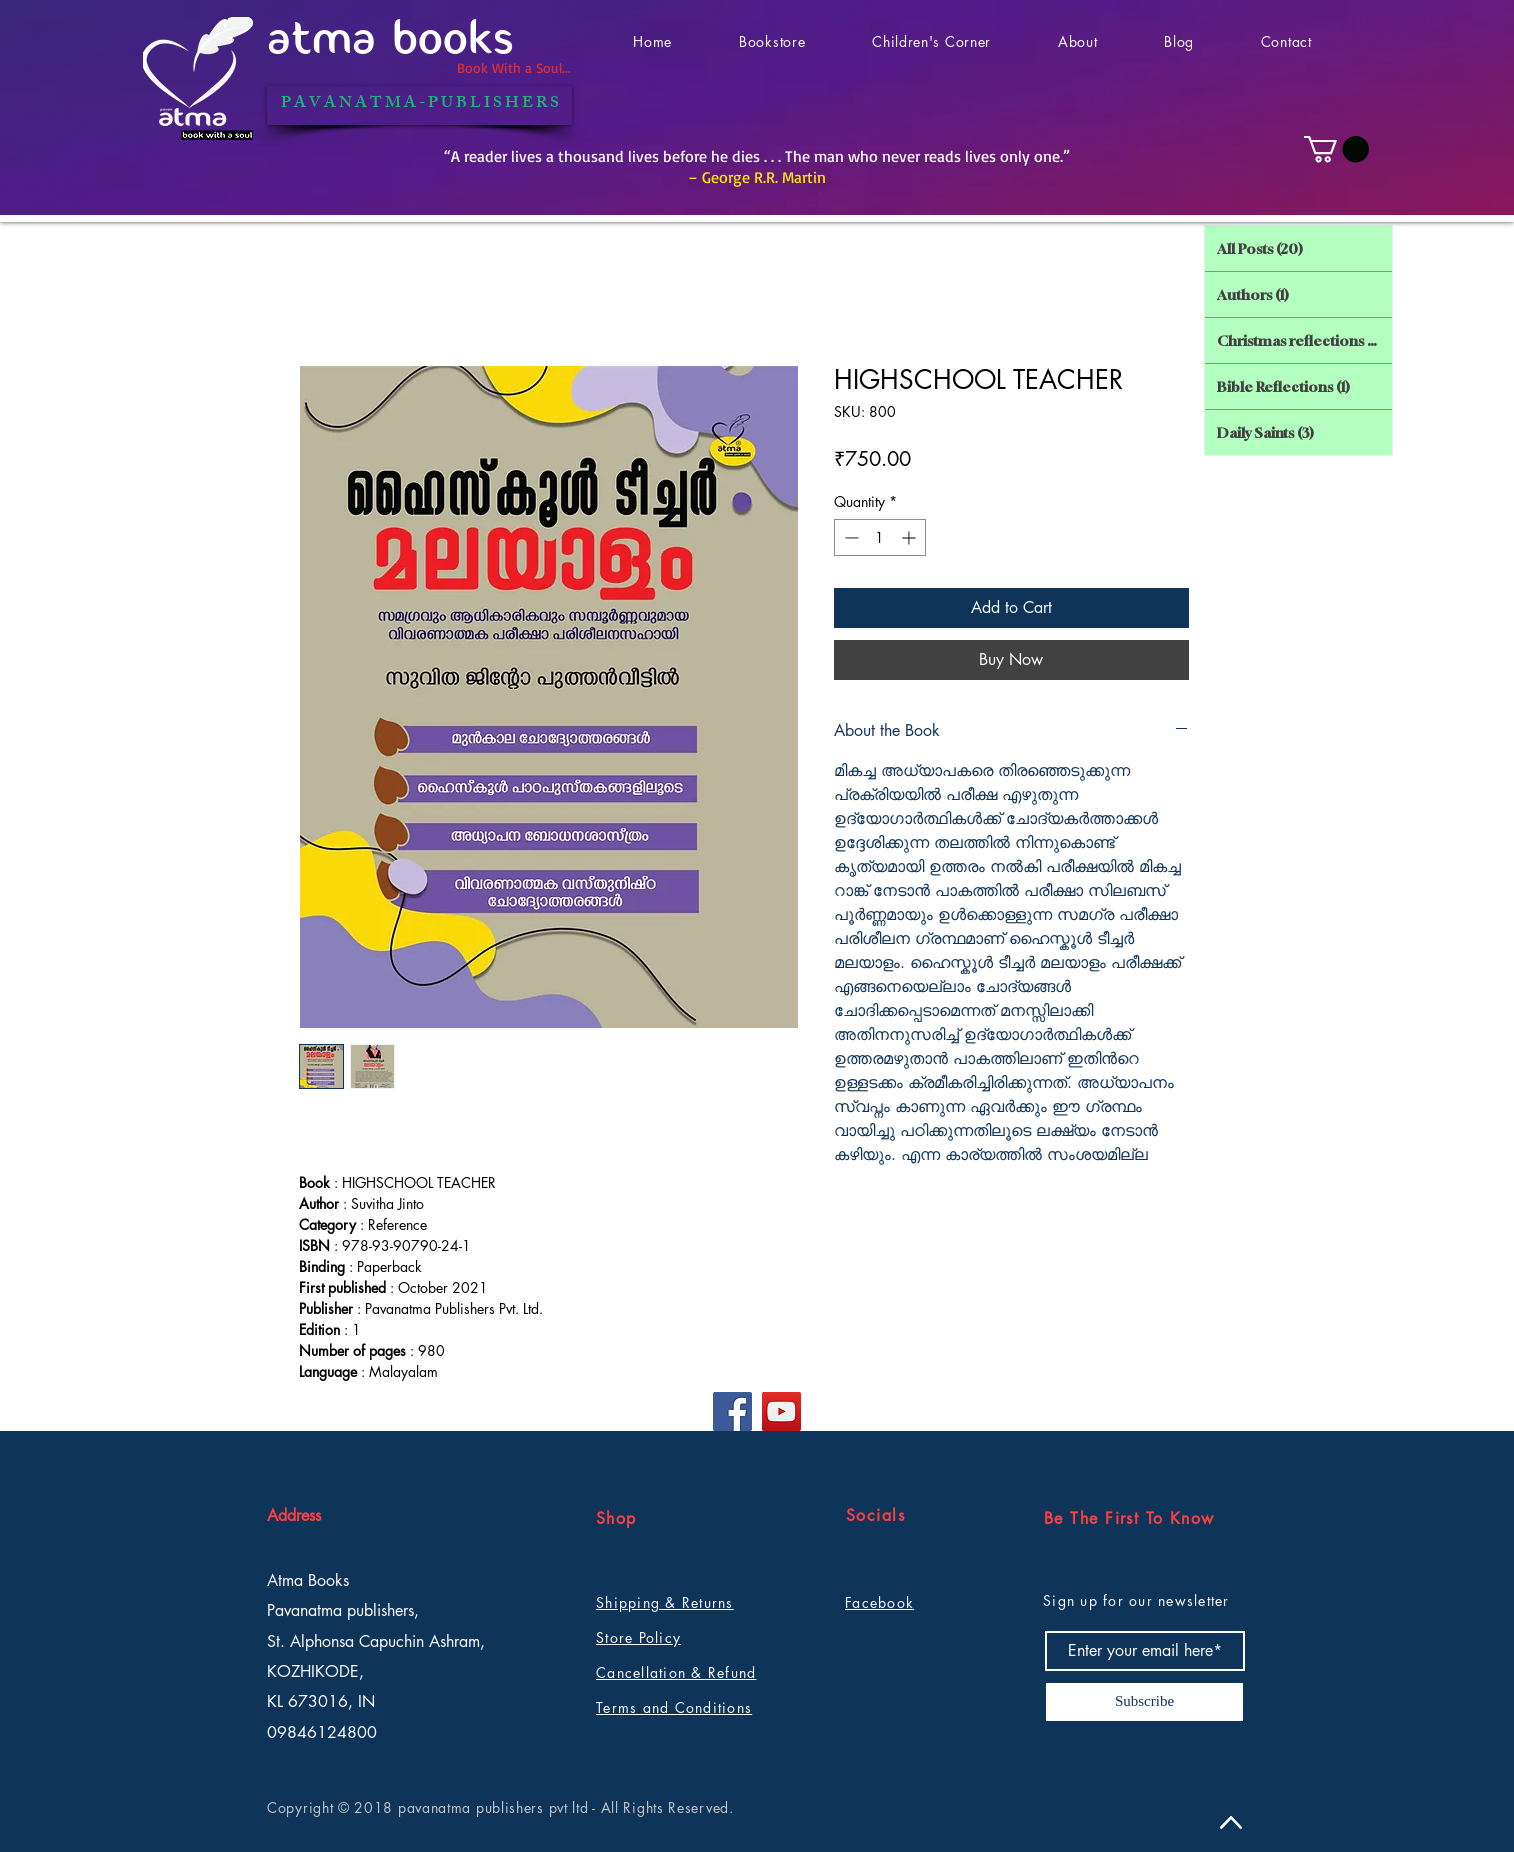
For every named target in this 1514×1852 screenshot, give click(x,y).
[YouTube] (781, 1411)
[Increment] (910, 537)
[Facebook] (732, 1411)
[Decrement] (849, 537)
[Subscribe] (1144, 1702)
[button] (1336, 149)
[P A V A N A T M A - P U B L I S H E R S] (419, 105)
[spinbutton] (880, 537)
